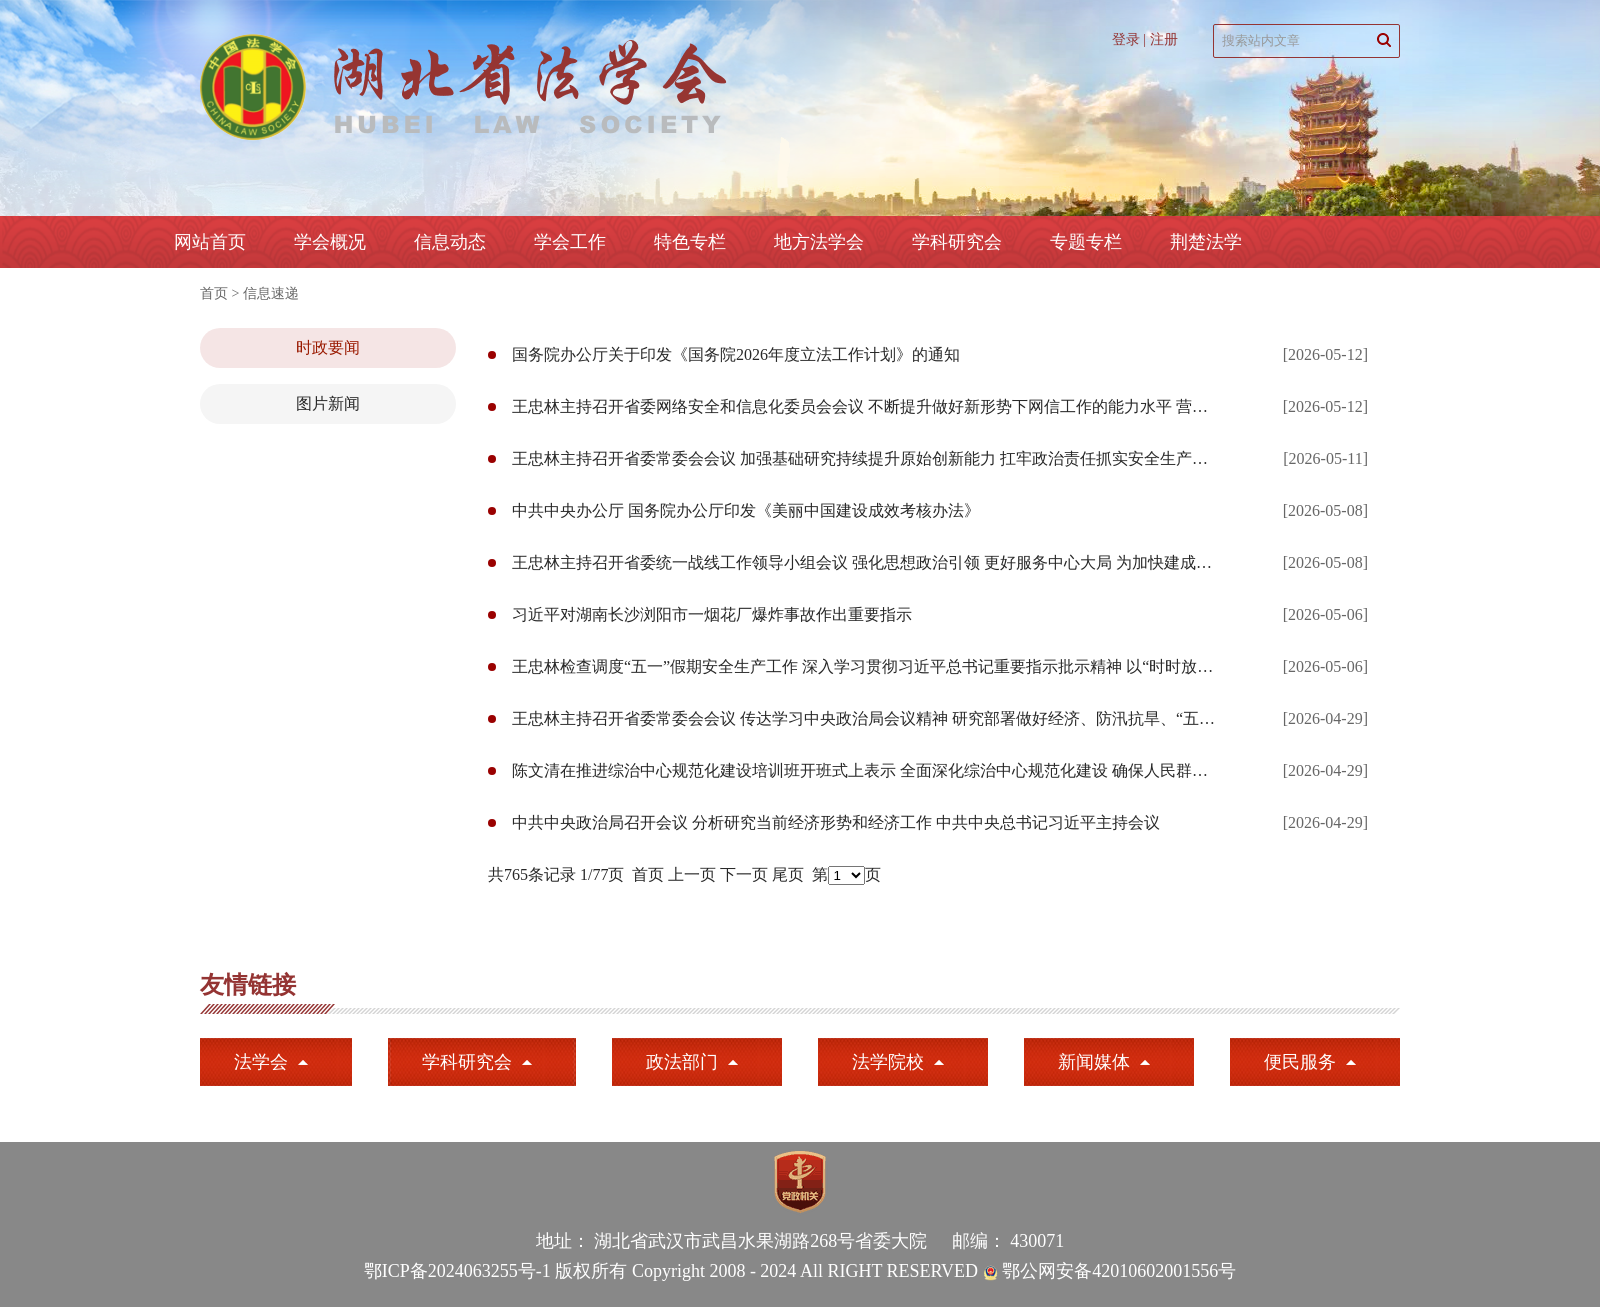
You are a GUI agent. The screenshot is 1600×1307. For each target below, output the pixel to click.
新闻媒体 (1094, 1062)
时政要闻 (328, 347)
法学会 (261, 1062)
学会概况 (330, 242)
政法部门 (682, 1062)
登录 (1126, 39)
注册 (1164, 39)
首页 (214, 293)
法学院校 (888, 1062)
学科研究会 (467, 1062)
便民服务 (1300, 1062)
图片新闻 (328, 403)
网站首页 (210, 242)
